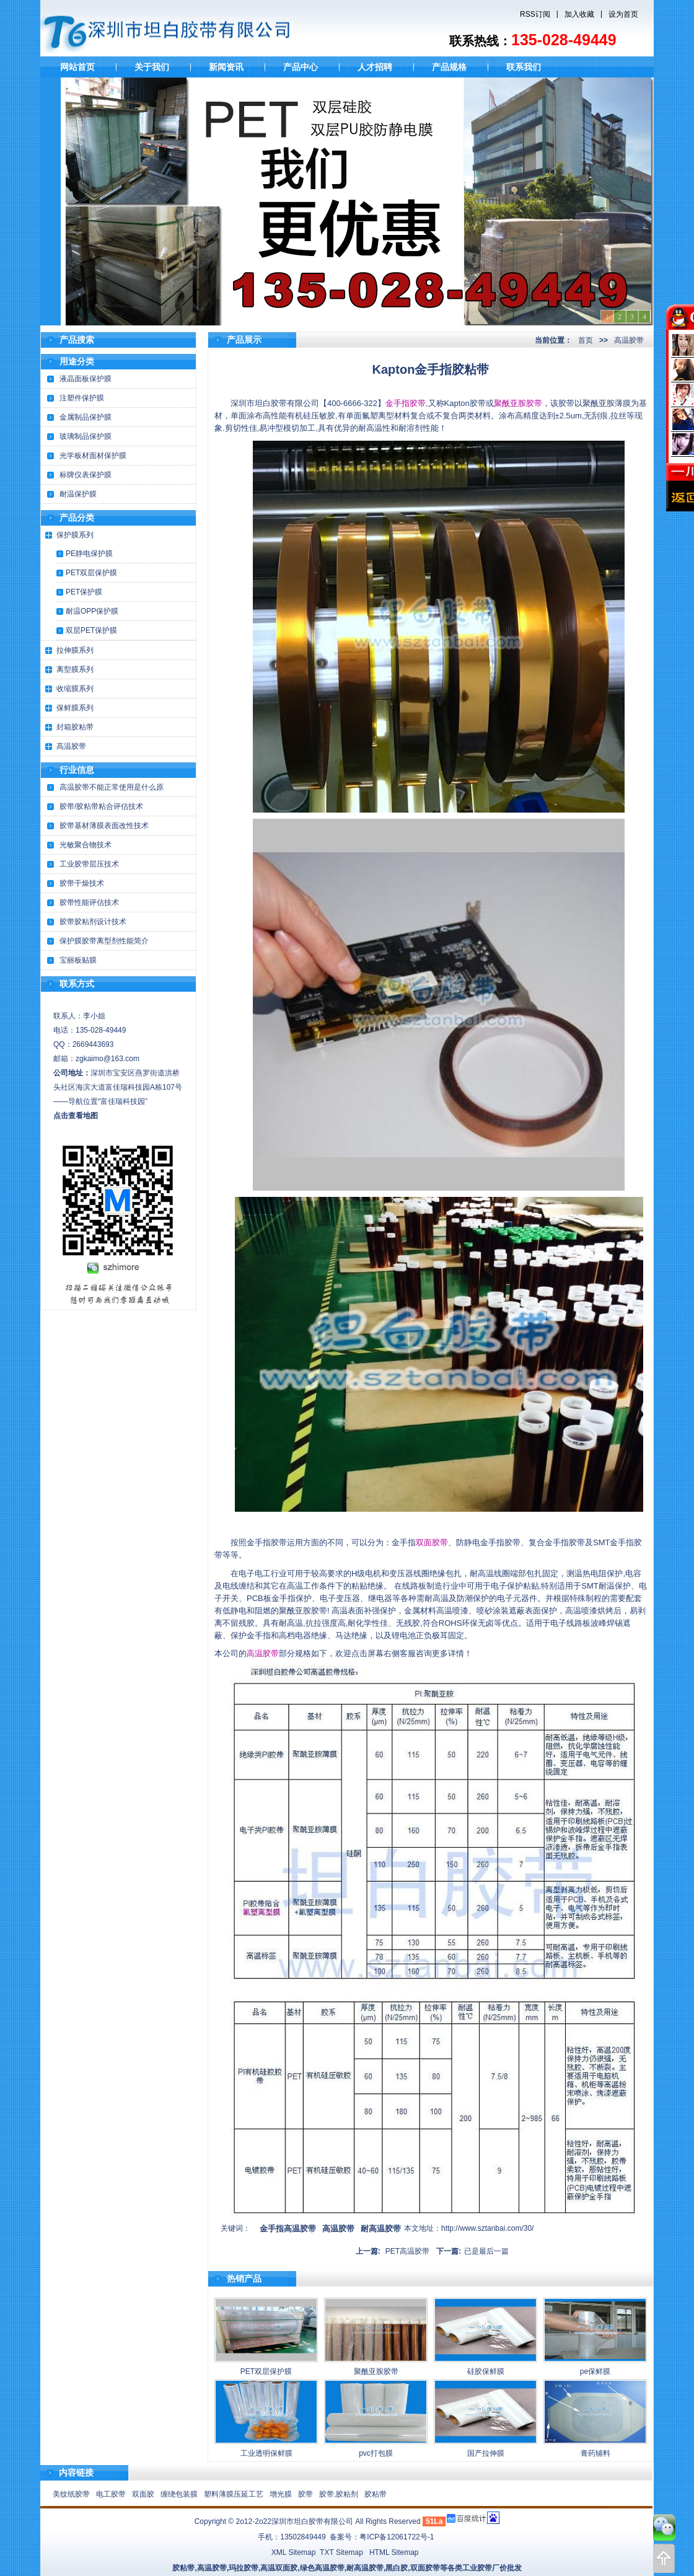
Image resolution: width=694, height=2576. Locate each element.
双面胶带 (432, 1542)
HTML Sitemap (394, 2552)
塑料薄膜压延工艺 (233, 2494)
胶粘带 (375, 2494)
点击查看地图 (75, 1115)
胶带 (305, 2494)
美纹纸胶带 (71, 2494)
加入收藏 (579, 14)
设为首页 (623, 14)
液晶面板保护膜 (85, 378)
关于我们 (151, 67)
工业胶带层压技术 (89, 864)
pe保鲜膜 (595, 2371)
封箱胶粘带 (75, 727)
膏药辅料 (595, 2453)
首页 (585, 340)
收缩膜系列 (75, 688)
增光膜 (281, 2494)
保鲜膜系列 (75, 708)
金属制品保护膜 (85, 417)
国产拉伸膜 (485, 2453)
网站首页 (77, 67)
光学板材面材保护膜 (92, 455)
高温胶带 (71, 746)
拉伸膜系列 (75, 650)
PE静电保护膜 (89, 553)
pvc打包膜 (376, 2453)
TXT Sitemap (341, 2552)
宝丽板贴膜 (78, 960)
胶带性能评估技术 (89, 902)
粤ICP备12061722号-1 (396, 2537)
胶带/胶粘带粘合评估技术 (101, 806)
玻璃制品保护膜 (85, 436)
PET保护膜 (84, 592)
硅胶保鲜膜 (485, 2371)
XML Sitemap (293, 2552)
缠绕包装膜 (179, 2494)
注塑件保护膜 (81, 398)
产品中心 (300, 67)
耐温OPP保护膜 (92, 611)
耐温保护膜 (78, 494)
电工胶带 (111, 2494)
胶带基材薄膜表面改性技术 (104, 825)
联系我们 (523, 67)
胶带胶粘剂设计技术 (92, 921)
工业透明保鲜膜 (266, 2453)
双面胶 (143, 2494)
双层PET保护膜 (91, 630)
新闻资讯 (226, 67)
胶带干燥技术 (81, 883)
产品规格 (449, 67)
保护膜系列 (75, 535)
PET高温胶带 (407, 2251)
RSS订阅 (535, 14)
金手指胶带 (405, 403)
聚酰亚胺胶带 (518, 403)
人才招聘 (375, 67)
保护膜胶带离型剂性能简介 (104, 941)
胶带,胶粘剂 (338, 2494)
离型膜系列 (75, 669)
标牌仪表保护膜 (85, 474)
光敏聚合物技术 (85, 844)
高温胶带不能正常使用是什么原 (111, 787)
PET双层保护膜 (91, 572)
